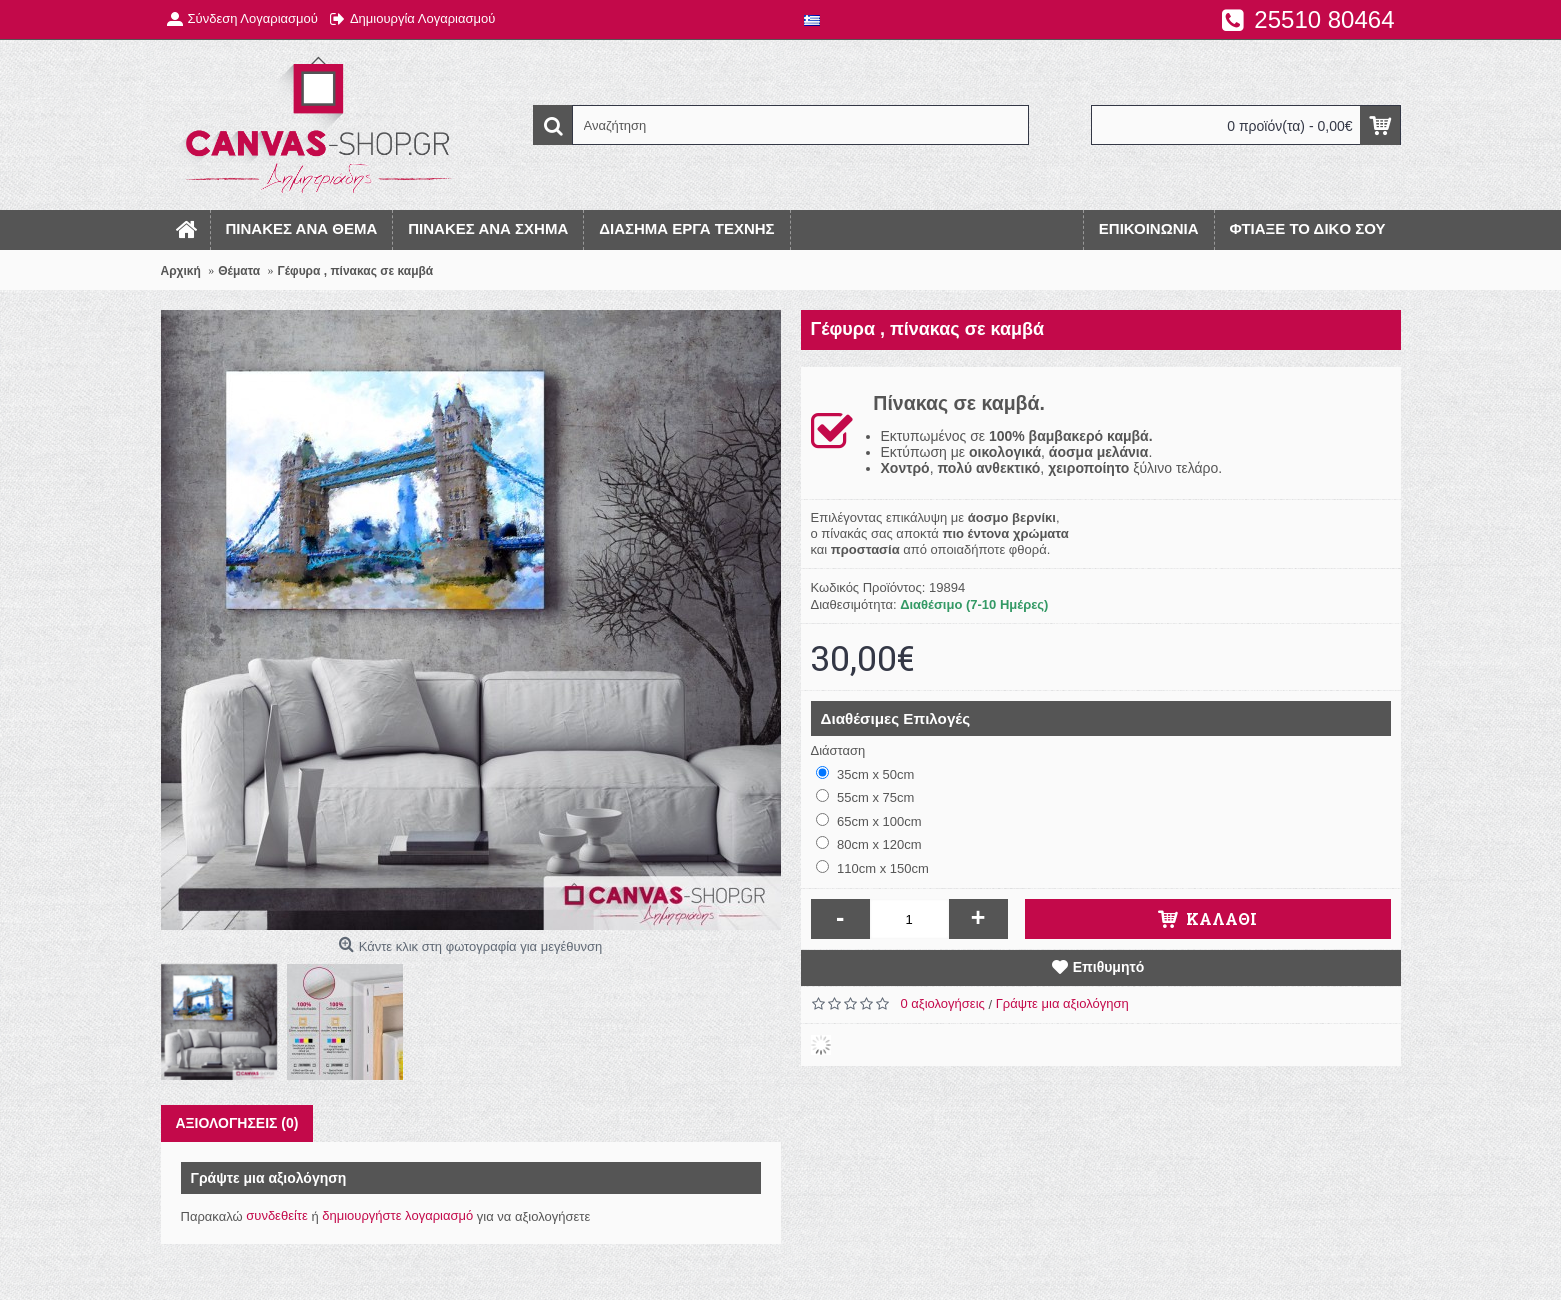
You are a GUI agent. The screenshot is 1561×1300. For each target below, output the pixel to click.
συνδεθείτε (277, 1215)
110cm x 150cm (872, 868)
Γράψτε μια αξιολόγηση (1062, 1003)
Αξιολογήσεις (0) (237, 1123)
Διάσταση (838, 750)
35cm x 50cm (865, 774)
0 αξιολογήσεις (943, 1003)
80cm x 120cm (869, 844)
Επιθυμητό (1109, 967)
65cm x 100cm (869, 821)
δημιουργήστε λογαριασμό (397, 1215)
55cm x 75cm (865, 797)
